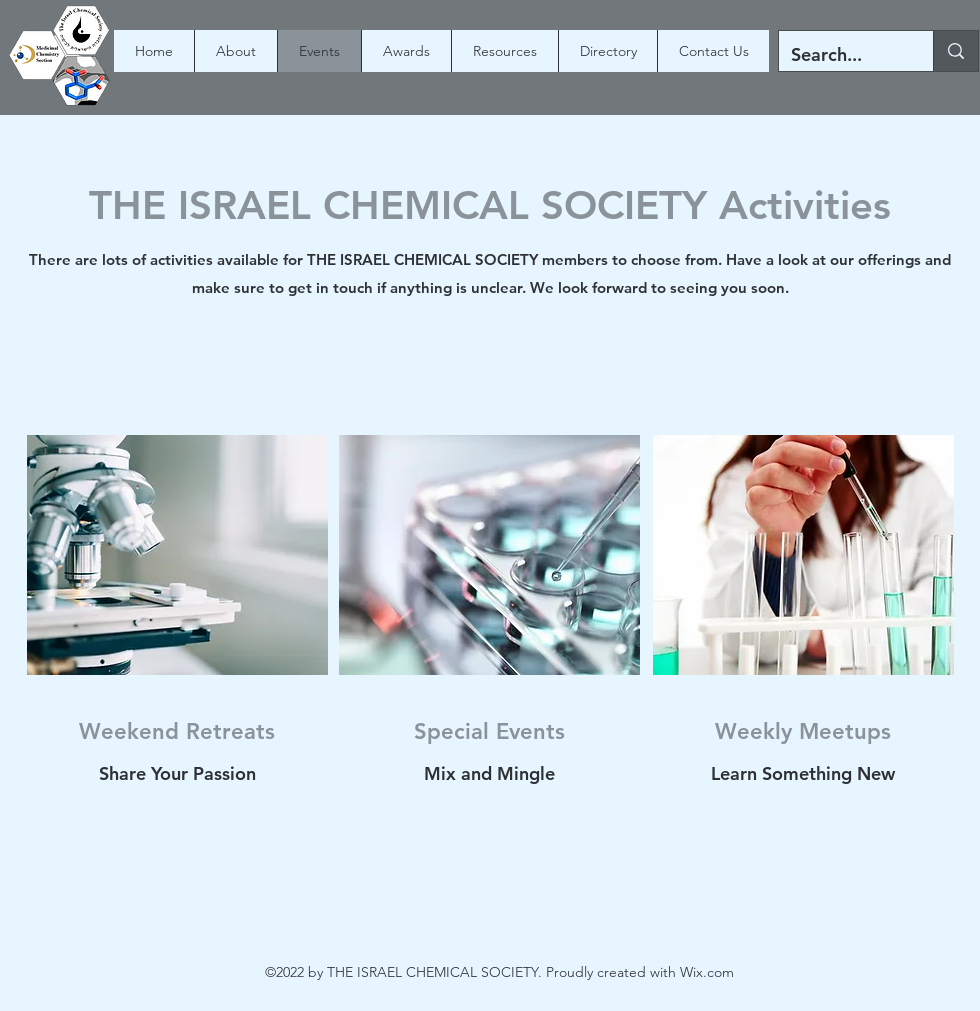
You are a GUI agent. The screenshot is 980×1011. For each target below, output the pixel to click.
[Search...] (841, 55)
